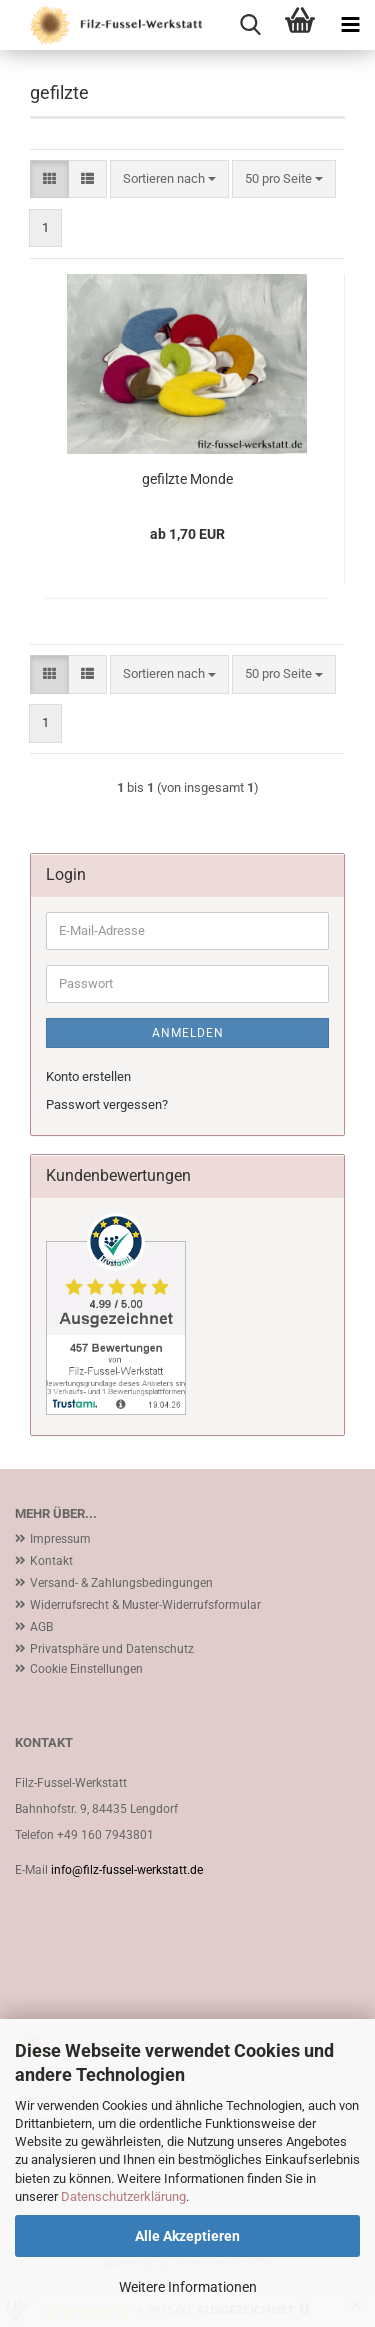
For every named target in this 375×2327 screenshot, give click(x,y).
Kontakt (51, 1561)
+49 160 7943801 (105, 1835)
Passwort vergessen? (107, 1104)
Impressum (60, 1539)
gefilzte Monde (187, 479)
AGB (41, 1627)
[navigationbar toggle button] (350, 25)
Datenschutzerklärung (123, 2196)
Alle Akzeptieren (187, 2236)
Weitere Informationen (188, 2287)
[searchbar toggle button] (250, 25)
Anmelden (188, 1033)
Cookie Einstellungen (86, 1669)
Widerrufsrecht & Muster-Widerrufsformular (145, 1605)
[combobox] (169, 179)
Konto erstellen (88, 1076)
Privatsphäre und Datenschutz (112, 1649)
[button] (49, 179)
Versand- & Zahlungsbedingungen (121, 1583)
